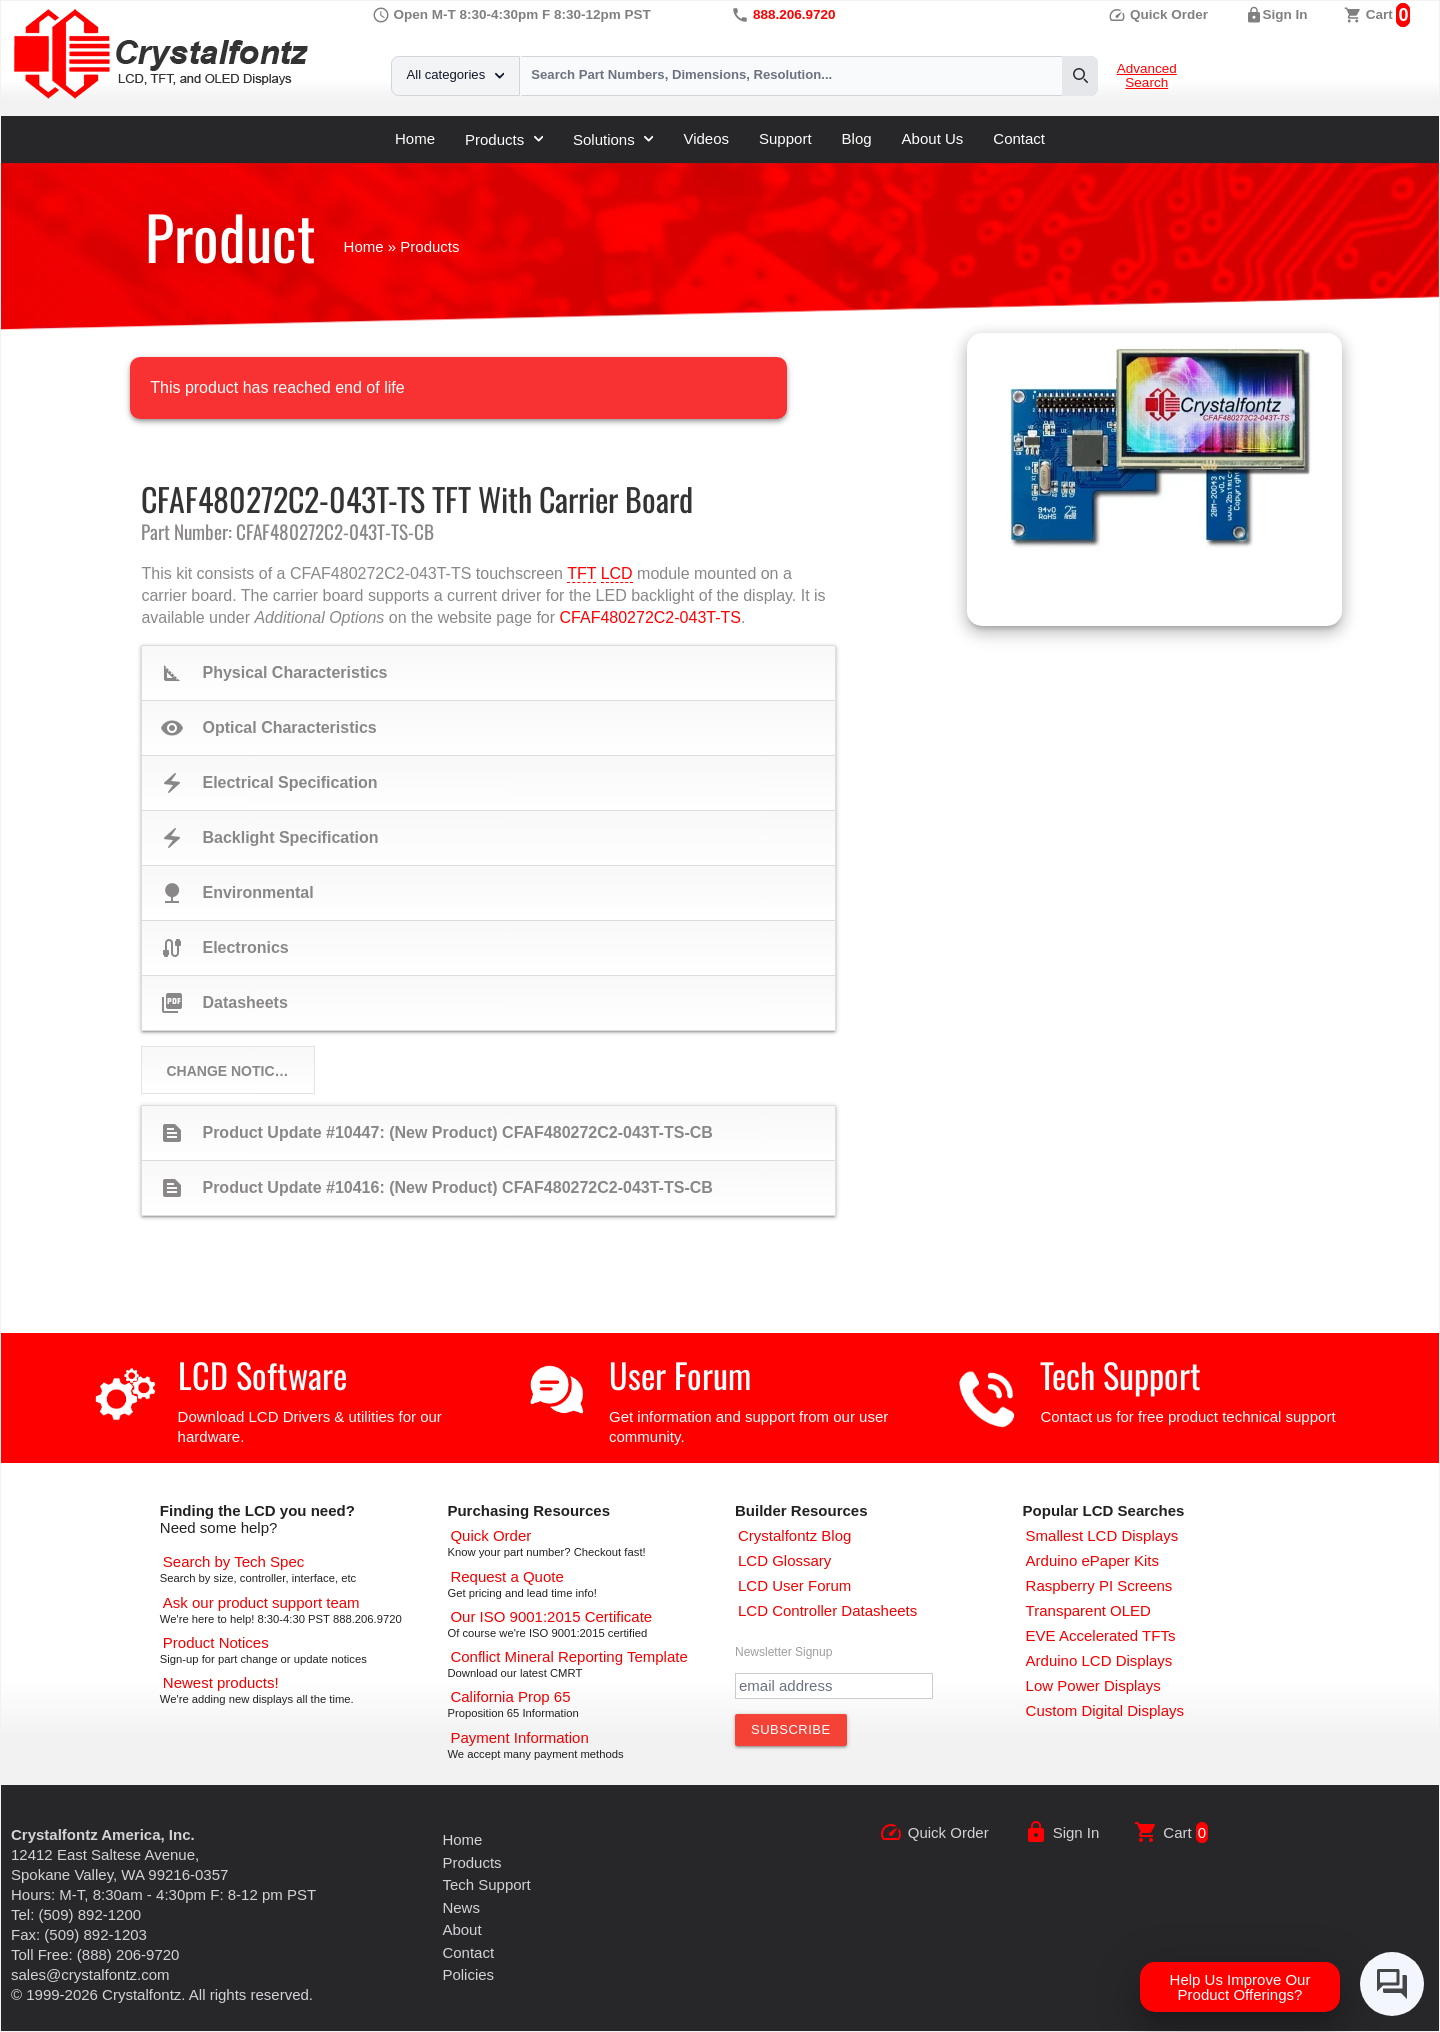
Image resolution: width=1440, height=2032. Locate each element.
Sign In (1285, 14)
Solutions (613, 139)
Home (415, 138)
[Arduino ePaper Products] (1092, 1560)
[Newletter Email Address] (834, 1685)
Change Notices (229, 1071)
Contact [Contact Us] (468, 1952)
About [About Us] (461, 1929)
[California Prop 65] (510, 1696)
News (461, 1907)
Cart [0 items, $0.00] (1379, 14)
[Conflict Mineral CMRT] (568, 1656)
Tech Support (1120, 1374)
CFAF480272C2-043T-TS (650, 617)
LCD (617, 573)
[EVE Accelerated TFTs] (1101, 1635)
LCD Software (262, 1374)
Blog (857, 138)
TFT (581, 573)
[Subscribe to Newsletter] (791, 1730)
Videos (706, 138)
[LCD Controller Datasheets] (827, 1610)
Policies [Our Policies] (468, 1974)
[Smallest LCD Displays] (1102, 1535)
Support (785, 138)
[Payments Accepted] (519, 1737)
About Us (933, 138)
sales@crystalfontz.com (90, 1974)
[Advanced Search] (233, 1561)
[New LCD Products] (221, 1682)
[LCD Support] (261, 1602)
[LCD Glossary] (784, 1560)
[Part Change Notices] (216, 1642)
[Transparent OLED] (1088, 1610)
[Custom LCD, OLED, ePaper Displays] (1105, 1710)
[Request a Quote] (506, 1576)
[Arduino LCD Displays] (1099, 1660)
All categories (455, 74)
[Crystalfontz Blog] (794, 1535)
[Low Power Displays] (1093, 1685)
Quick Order (1158, 14)
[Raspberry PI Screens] (1099, 1585)
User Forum (680, 1374)
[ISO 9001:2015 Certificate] (551, 1616)
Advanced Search (1147, 76)
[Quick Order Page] (490, 1535)
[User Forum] (794, 1585)
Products (504, 139)
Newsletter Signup (783, 1652)
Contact (1019, 138)
